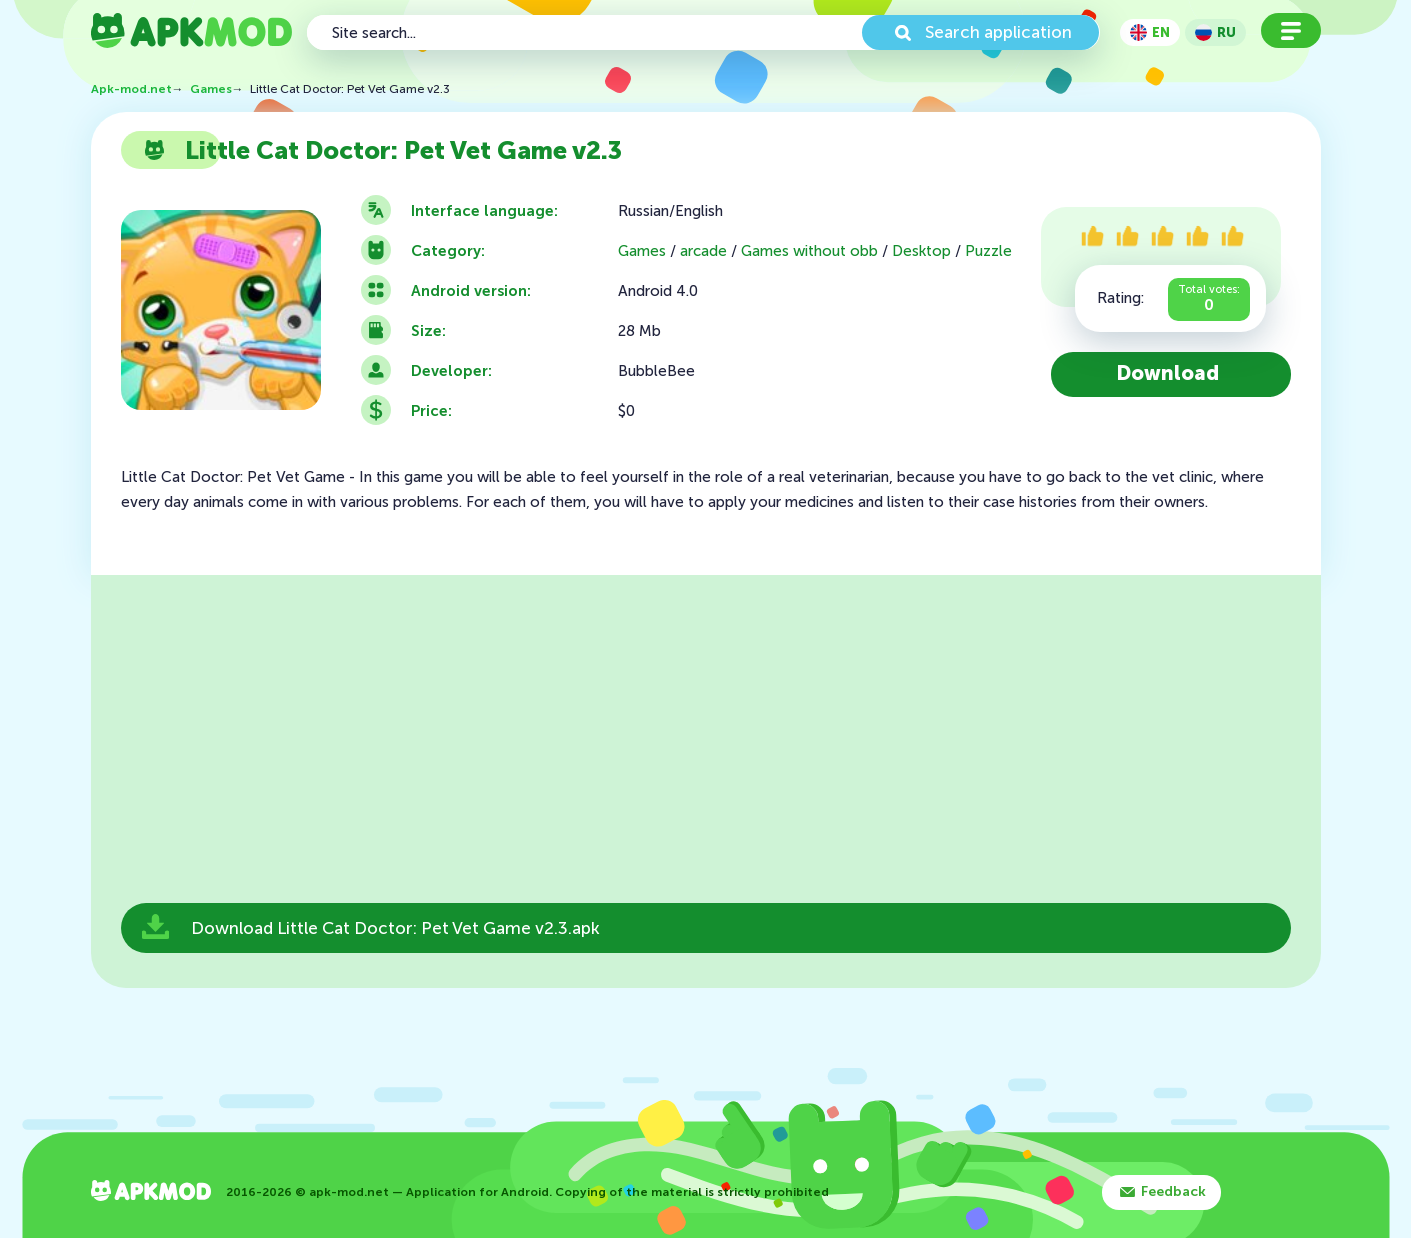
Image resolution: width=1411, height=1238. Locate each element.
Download (1168, 373)
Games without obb (809, 251)
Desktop (921, 251)
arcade (703, 251)
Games (642, 251)
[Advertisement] (706, 745)
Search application (998, 32)
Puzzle (988, 251)
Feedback (1173, 1191)
